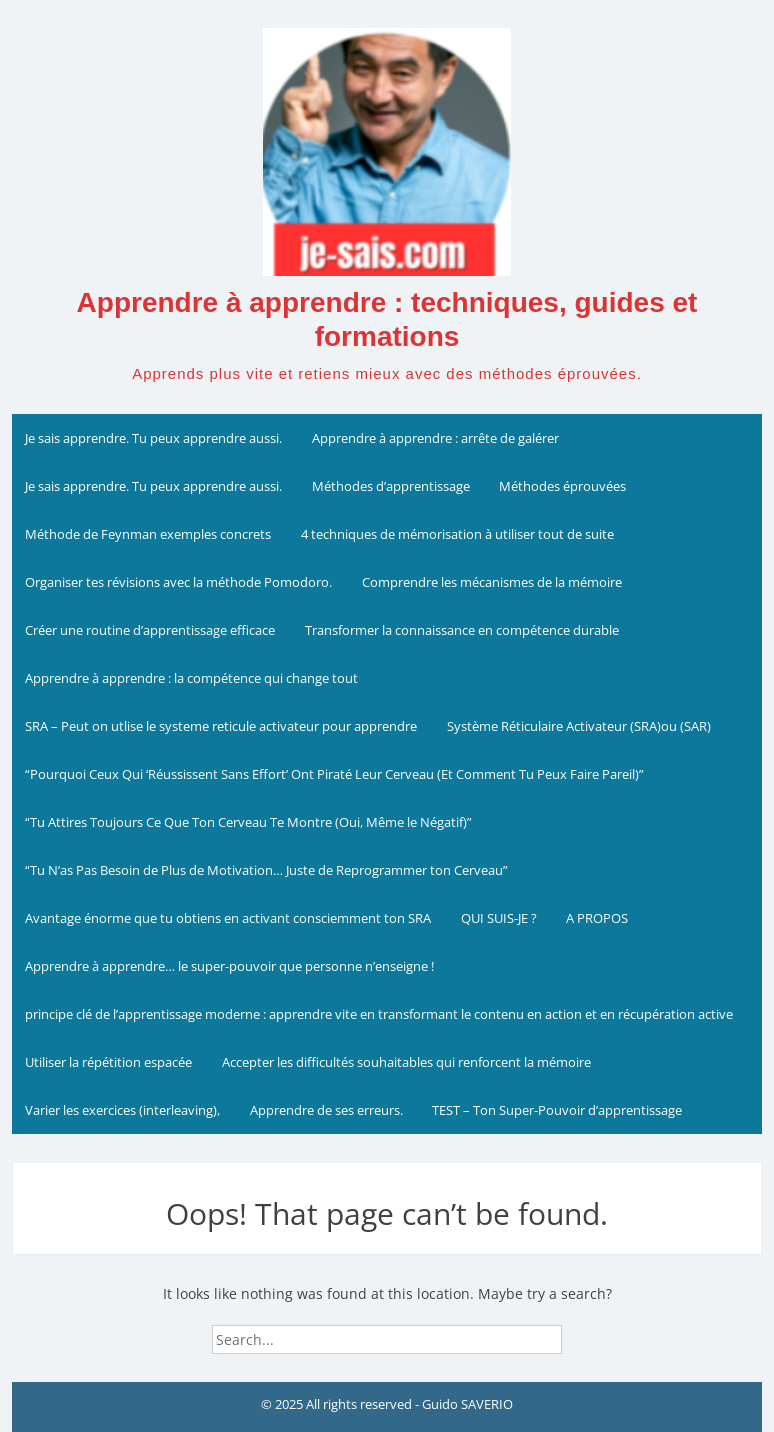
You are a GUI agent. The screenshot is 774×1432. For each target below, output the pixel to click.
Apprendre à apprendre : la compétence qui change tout (191, 678)
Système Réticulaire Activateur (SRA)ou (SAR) (579, 726)
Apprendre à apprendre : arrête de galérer (435, 438)
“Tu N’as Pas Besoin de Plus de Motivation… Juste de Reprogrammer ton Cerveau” (266, 870)
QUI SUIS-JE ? (499, 918)
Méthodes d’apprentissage (391, 486)
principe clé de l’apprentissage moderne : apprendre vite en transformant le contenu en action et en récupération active (379, 1014)
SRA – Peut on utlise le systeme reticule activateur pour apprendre (221, 726)
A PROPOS (597, 918)
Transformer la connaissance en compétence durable (462, 630)
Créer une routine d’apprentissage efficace (150, 630)
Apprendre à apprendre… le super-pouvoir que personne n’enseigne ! (229, 966)
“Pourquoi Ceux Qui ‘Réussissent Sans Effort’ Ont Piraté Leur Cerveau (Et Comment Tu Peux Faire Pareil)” (334, 774)
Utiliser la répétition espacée (108, 1062)
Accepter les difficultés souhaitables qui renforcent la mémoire (406, 1062)
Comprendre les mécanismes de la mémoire (492, 582)
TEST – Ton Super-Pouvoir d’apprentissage (557, 1110)
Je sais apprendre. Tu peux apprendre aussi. (153, 438)
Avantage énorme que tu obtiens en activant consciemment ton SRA (228, 918)
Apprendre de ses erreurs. (326, 1110)
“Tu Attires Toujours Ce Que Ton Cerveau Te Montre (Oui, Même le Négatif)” (248, 822)
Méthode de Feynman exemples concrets (148, 534)
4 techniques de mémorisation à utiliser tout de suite (457, 534)
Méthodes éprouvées (562, 486)
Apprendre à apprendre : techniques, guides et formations (387, 319)
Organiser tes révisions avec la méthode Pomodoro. (178, 582)
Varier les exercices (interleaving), (122, 1110)
